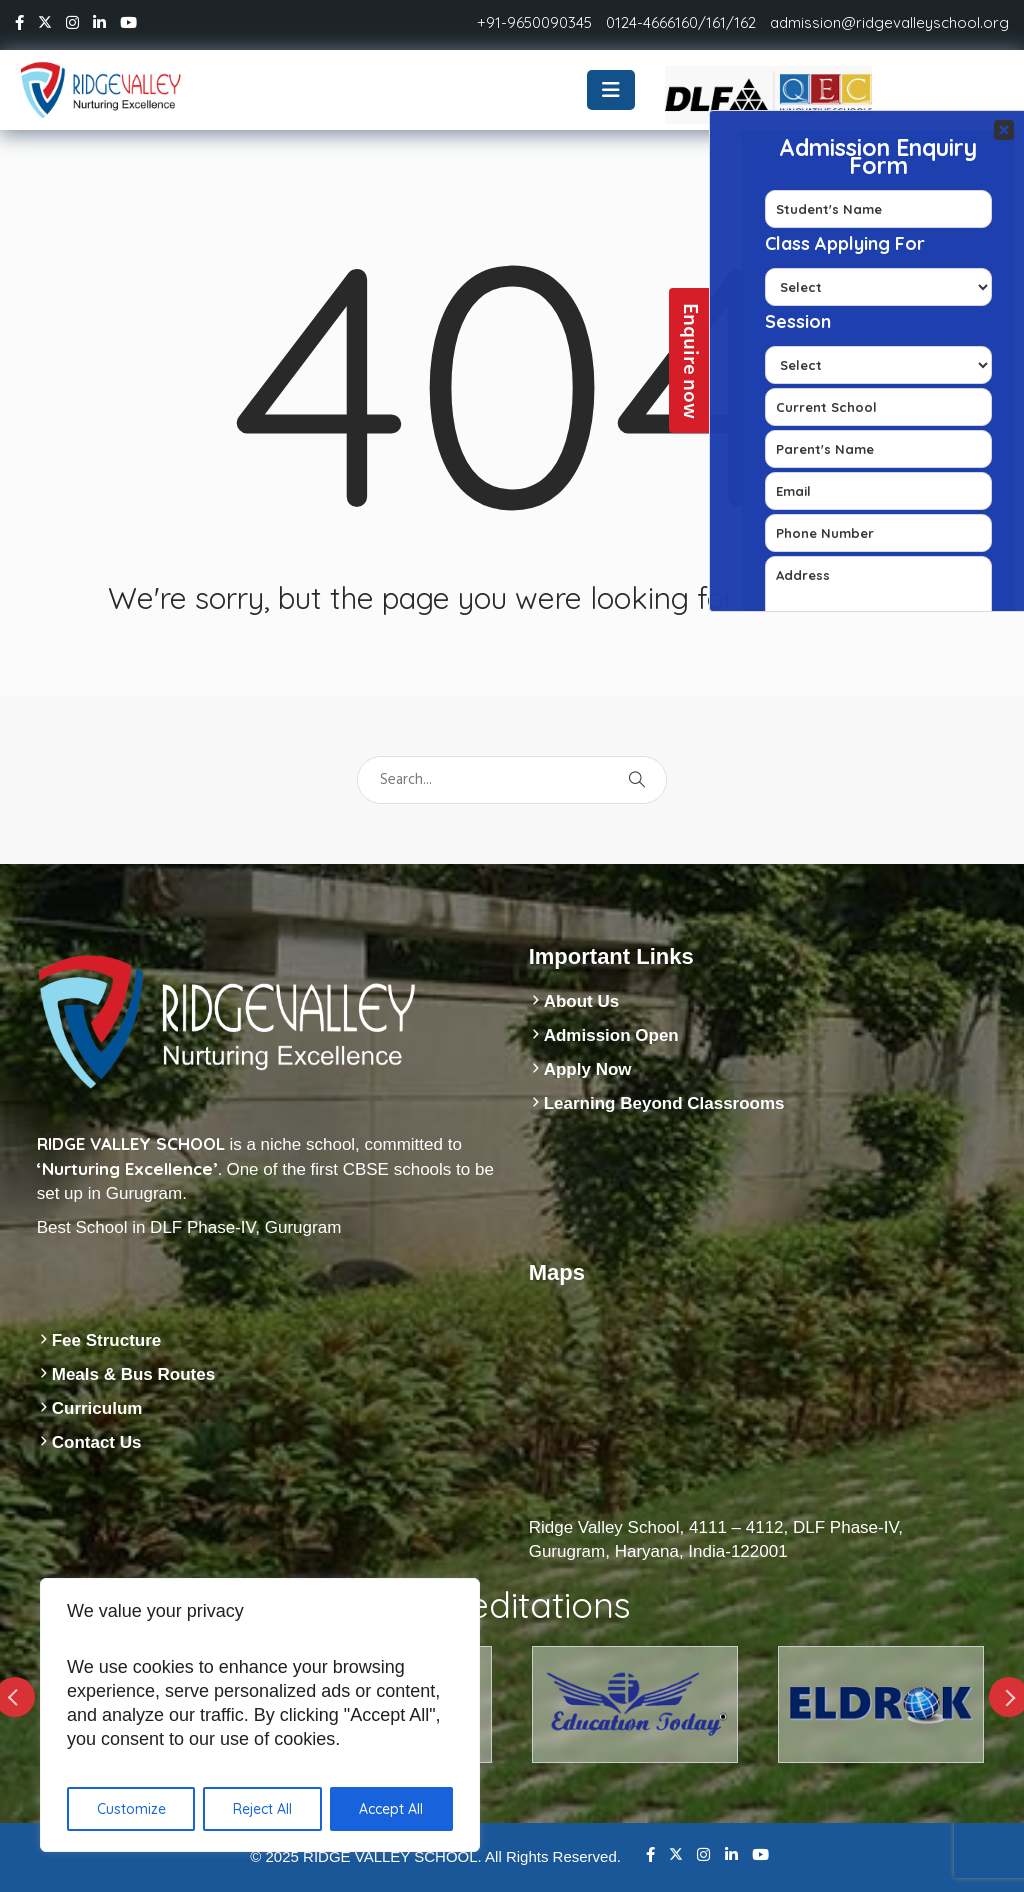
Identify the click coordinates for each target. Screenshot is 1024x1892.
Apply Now (588, 1069)
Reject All (262, 1809)
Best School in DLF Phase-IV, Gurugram (189, 1227)
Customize (131, 1809)
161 (716, 22)
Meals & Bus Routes (133, 1374)
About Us (582, 1001)
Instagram (703, 1854)
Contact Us (97, 1442)
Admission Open (611, 1035)
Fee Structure (107, 1340)
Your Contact (878, 361)
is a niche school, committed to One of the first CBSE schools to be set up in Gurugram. (265, 1169)
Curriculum (97, 1408)
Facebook (650, 1854)
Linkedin (731, 1854)
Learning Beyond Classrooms (664, 1103)
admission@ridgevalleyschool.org (889, 22)
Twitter (676, 1854)
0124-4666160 (652, 22)
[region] (260, 1715)
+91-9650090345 (534, 22)
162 (745, 22)
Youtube (760, 1854)
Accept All (391, 1809)
